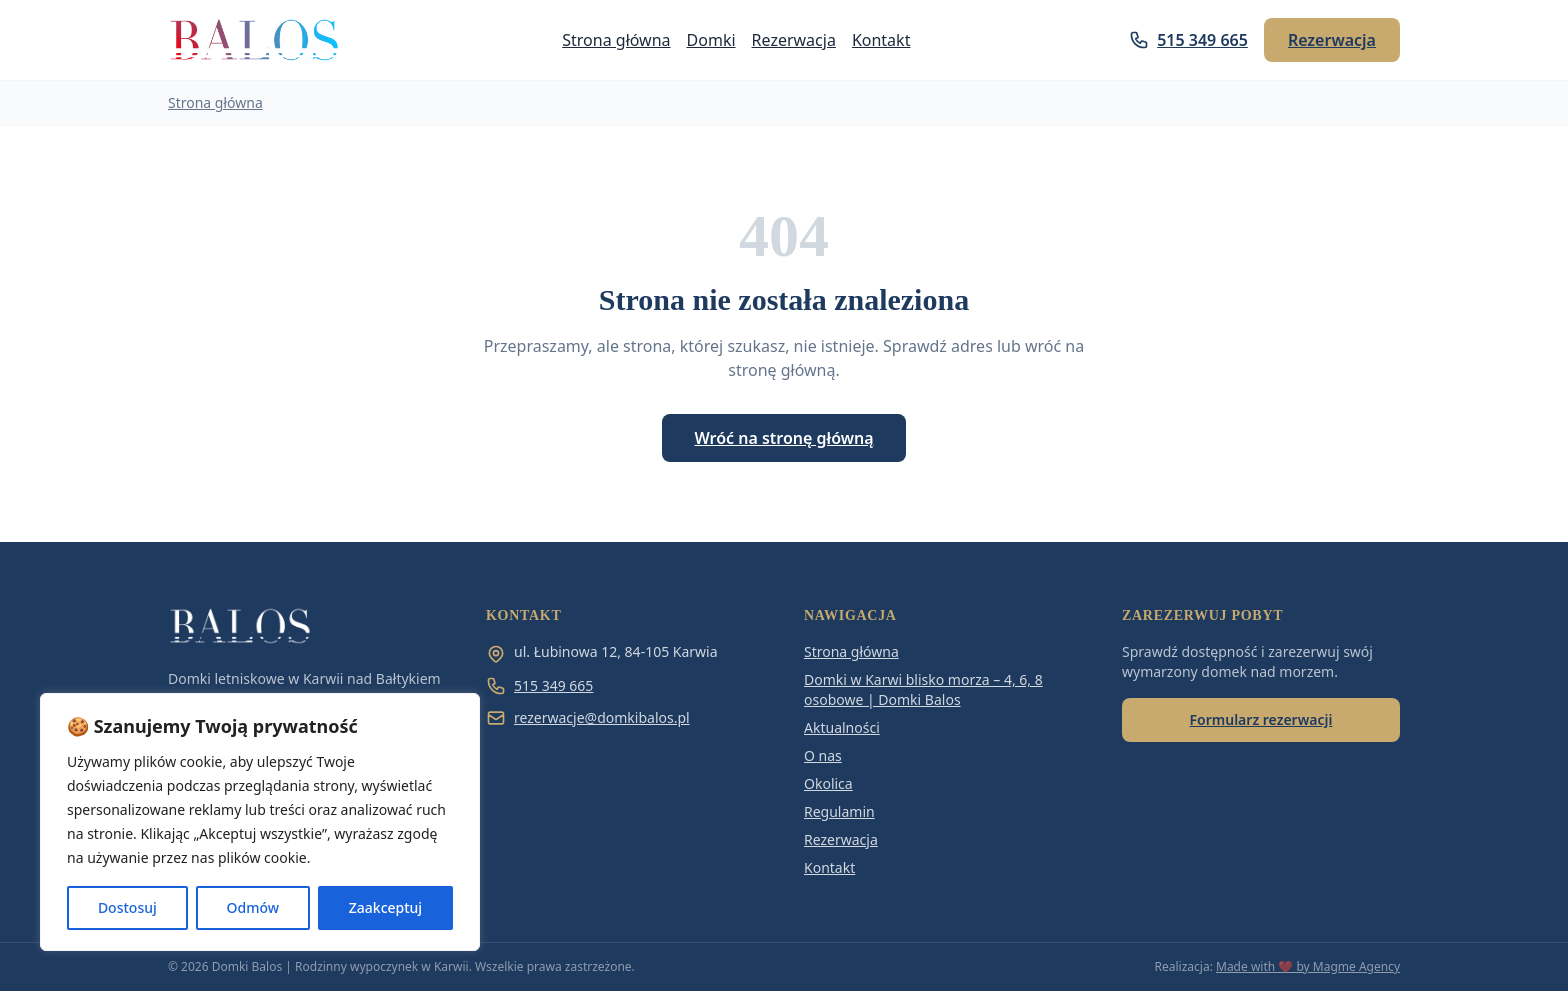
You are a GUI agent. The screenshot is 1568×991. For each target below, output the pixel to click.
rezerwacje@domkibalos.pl (588, 718)
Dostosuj (127, 907)
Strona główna (616, 40)
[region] (260, 822)
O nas (823, 755)
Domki (711, 40)
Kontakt (881, 40)
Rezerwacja (794, 40)
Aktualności (842, 727)
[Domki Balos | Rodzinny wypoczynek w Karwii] (255, 40)
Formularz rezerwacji (1261, 719)
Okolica (828, 783)
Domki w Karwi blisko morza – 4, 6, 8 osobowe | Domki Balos (923, 689)
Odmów (253, 907)
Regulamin (839, 811)
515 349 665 (1188, 40)
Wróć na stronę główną (783, 438)
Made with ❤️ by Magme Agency (1308, 966)
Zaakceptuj (385, 907)
